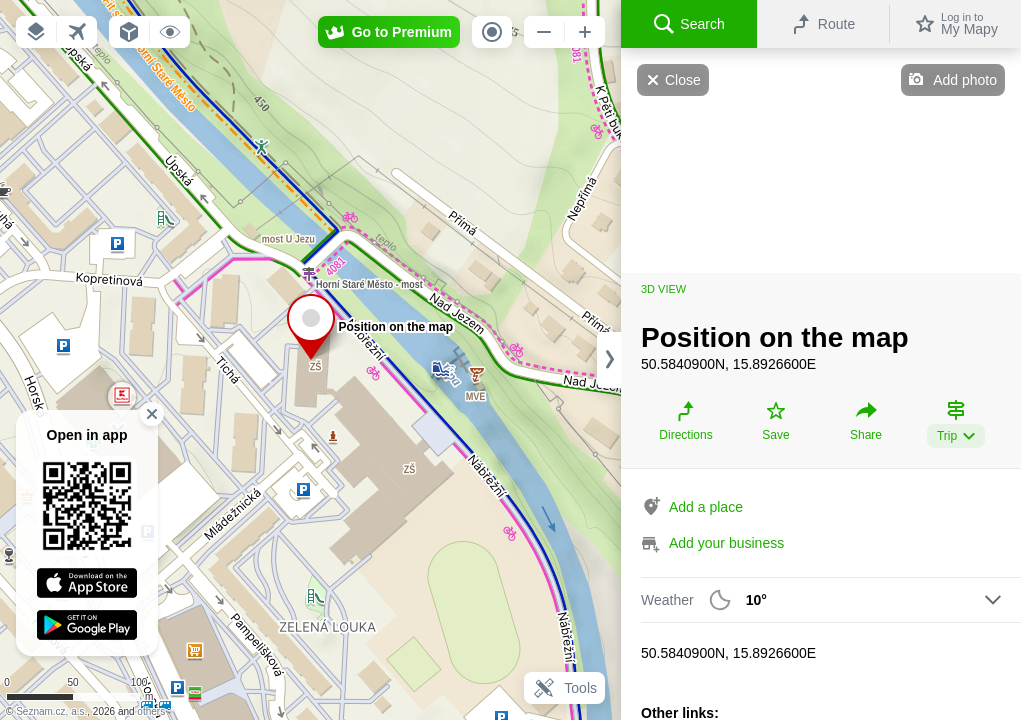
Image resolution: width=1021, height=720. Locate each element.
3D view (663, 289)
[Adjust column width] (609, 360)
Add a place (706, 507)
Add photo (965, 80)
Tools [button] (564, 688)
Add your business (726, 543)
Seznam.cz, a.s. (51, 711)
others (151, 711)
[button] (36, 32)
